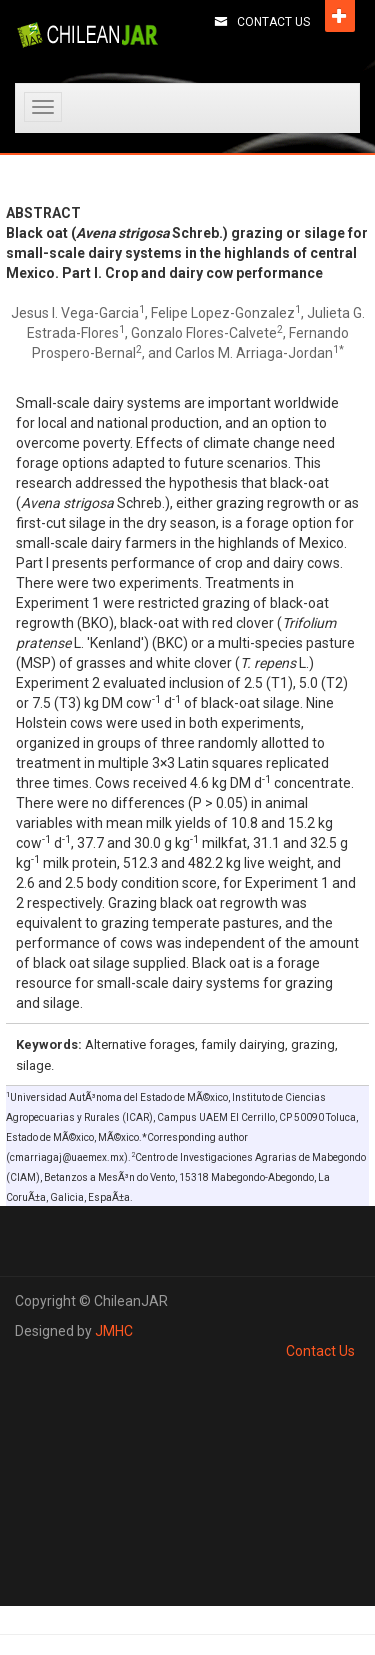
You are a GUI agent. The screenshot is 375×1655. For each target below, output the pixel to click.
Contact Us (273, 22)
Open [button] (340, 16)
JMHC (114, 1331)
